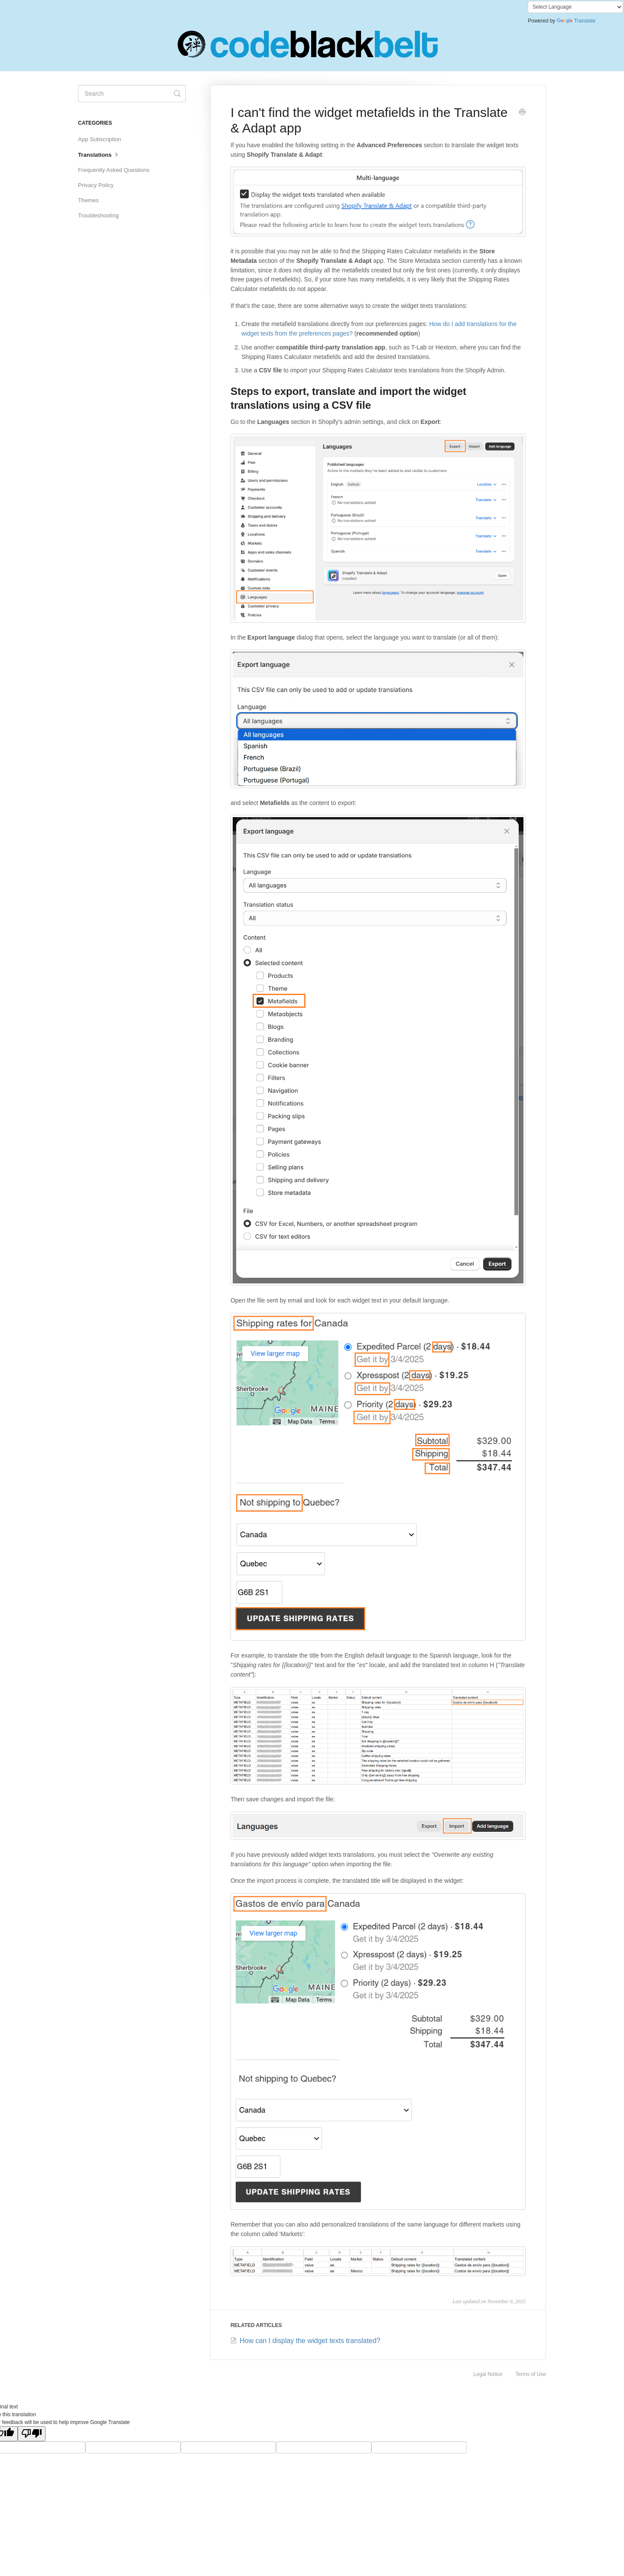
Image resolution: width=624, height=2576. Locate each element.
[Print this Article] (522, 113)
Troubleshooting (98, 215)
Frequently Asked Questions (114, 170)
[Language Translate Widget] (575, 7)
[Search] (132, 93)
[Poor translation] (32, 2433)
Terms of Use (530, 2374)
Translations (99, 154)
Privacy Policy (96, 185)
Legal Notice (488, 2374)
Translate (576, 21)
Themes (88, 200)
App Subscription (99, 139)
